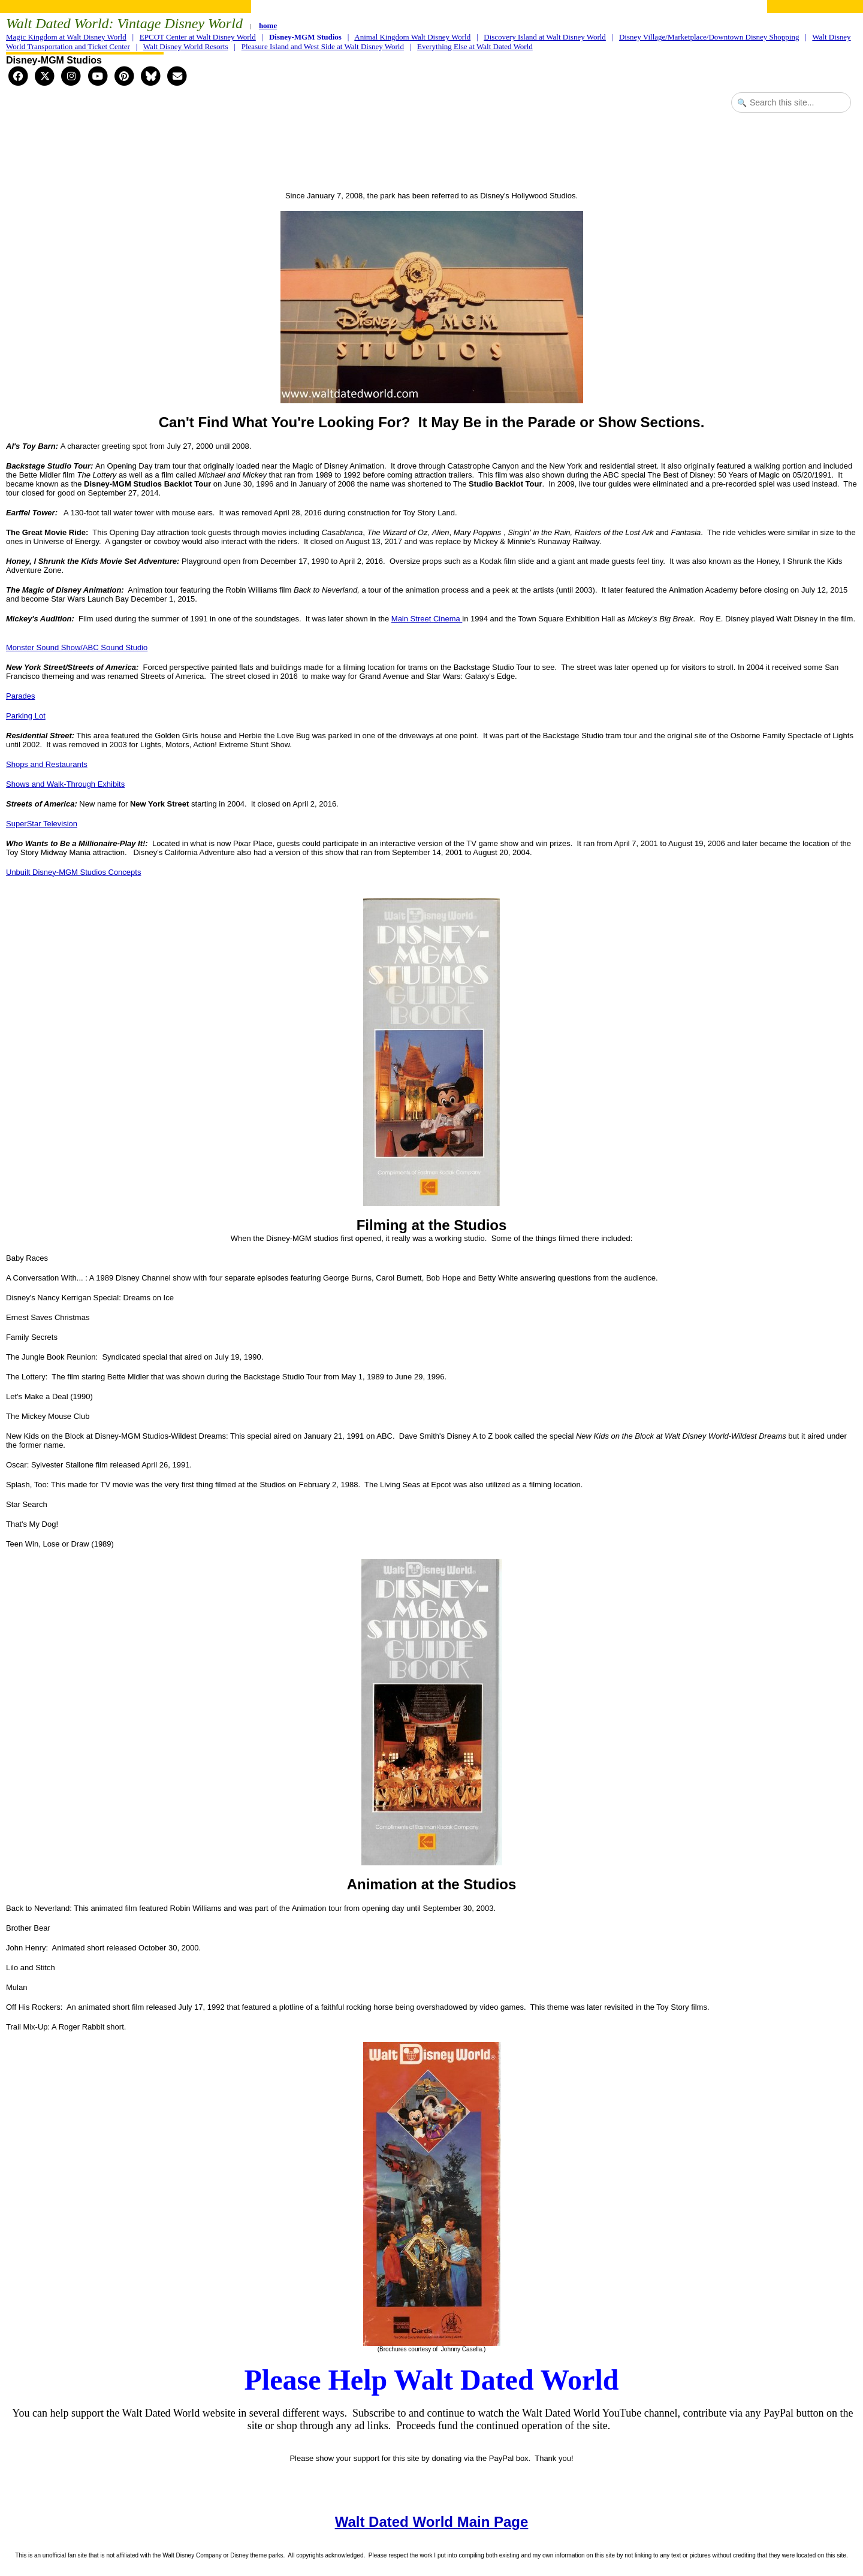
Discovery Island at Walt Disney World (545, 36)
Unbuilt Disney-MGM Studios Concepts (73, 872)
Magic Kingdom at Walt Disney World (66, 36)
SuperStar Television (41, 823)
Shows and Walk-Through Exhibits (65, 784)
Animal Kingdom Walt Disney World (412, 36)
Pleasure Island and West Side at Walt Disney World (323, 46)
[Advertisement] (431, 153)
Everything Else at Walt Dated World (475, 46)
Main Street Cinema (427, 618)
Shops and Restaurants (46, 764)
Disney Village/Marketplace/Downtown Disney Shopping (709, 36)
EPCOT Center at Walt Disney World (198, 36)
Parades (20, 695)
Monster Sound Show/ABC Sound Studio (76, 647)
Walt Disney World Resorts (185, 46)
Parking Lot (26, 715)
